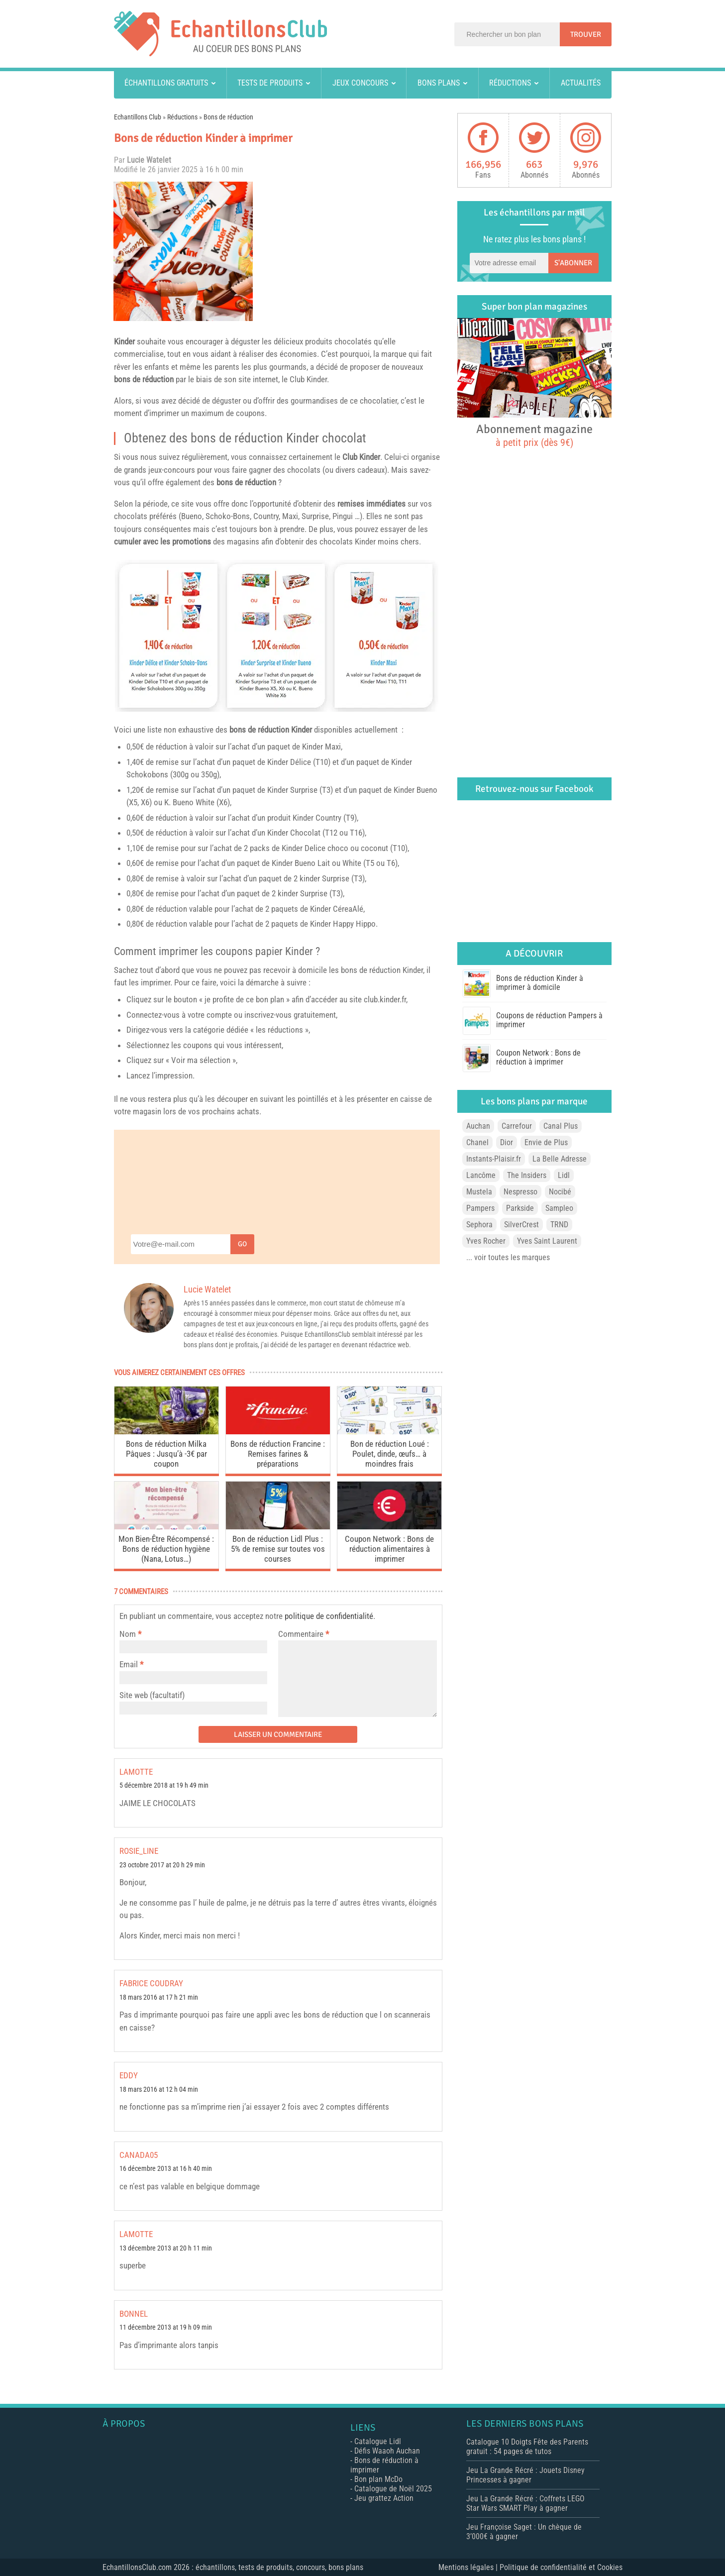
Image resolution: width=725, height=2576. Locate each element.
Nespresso (520, 1191)
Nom (127, 1634)
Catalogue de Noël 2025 (393, 2488)
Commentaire (303, 1634)
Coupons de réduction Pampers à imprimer (549, 1020)
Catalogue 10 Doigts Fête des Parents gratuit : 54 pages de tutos (527, 2446)
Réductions (510, 83)
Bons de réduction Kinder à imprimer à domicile (539, 982)
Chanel (477, 1142)
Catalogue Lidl (377, 2441)
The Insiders (526, 1175)
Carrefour (517, 1126)
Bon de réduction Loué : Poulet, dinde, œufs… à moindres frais (389, 1454)
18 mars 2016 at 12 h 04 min (158, 2089)
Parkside (520, 1208)
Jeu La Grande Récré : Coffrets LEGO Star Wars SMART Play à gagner (525, 2503)
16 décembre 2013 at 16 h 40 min (165, 2168)
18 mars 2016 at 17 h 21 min (158, 1997)
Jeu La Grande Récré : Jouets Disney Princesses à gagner (525, 2475)
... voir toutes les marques (508, 1257)
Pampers (480, 1208)
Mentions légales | (469, 2567)
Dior (506, 1142)
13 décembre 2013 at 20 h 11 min (165, 2248)
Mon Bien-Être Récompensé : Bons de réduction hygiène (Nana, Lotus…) (166, 1549)
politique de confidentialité (329, 1616)
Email (128, 1664)
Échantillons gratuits (166, 83)
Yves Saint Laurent (547, 1241)
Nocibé (560, 1191)
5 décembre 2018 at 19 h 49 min (163, 1785)
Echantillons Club (137, 117)
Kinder (124, 341)
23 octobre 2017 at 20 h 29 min (162, 1865)
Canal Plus (560, 1126)
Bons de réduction (228, 117)
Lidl (564, 1175)
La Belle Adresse (559, 1159)
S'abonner (573, 262)
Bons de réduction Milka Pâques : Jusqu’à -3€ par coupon (166, 1454)
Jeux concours (360, 83)
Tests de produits (270, 83)
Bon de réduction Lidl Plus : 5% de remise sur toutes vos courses (278, 1549)
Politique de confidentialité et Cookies (561, 2567)
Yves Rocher (486, 1241)
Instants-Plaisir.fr (493, 1159)
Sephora (479, 1224)
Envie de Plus (546, 1142)
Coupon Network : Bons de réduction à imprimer (538, 1057)
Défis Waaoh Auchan (387, 2451)
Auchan (478, 1126)
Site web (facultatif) (152, 1695)
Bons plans (438, 83)
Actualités (581, 83)
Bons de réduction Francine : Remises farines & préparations (277, 1454)
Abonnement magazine (534, 435)
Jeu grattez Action (384, 2498)
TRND (559, 1224)
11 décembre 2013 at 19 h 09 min (165, 2327)
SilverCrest (521, 1224)
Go (242, 1244)
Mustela (479, 1191)
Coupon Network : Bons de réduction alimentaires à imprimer (389, 1549)
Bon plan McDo (378, 2479)
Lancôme (481, 1175)
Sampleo (559, 1208)
